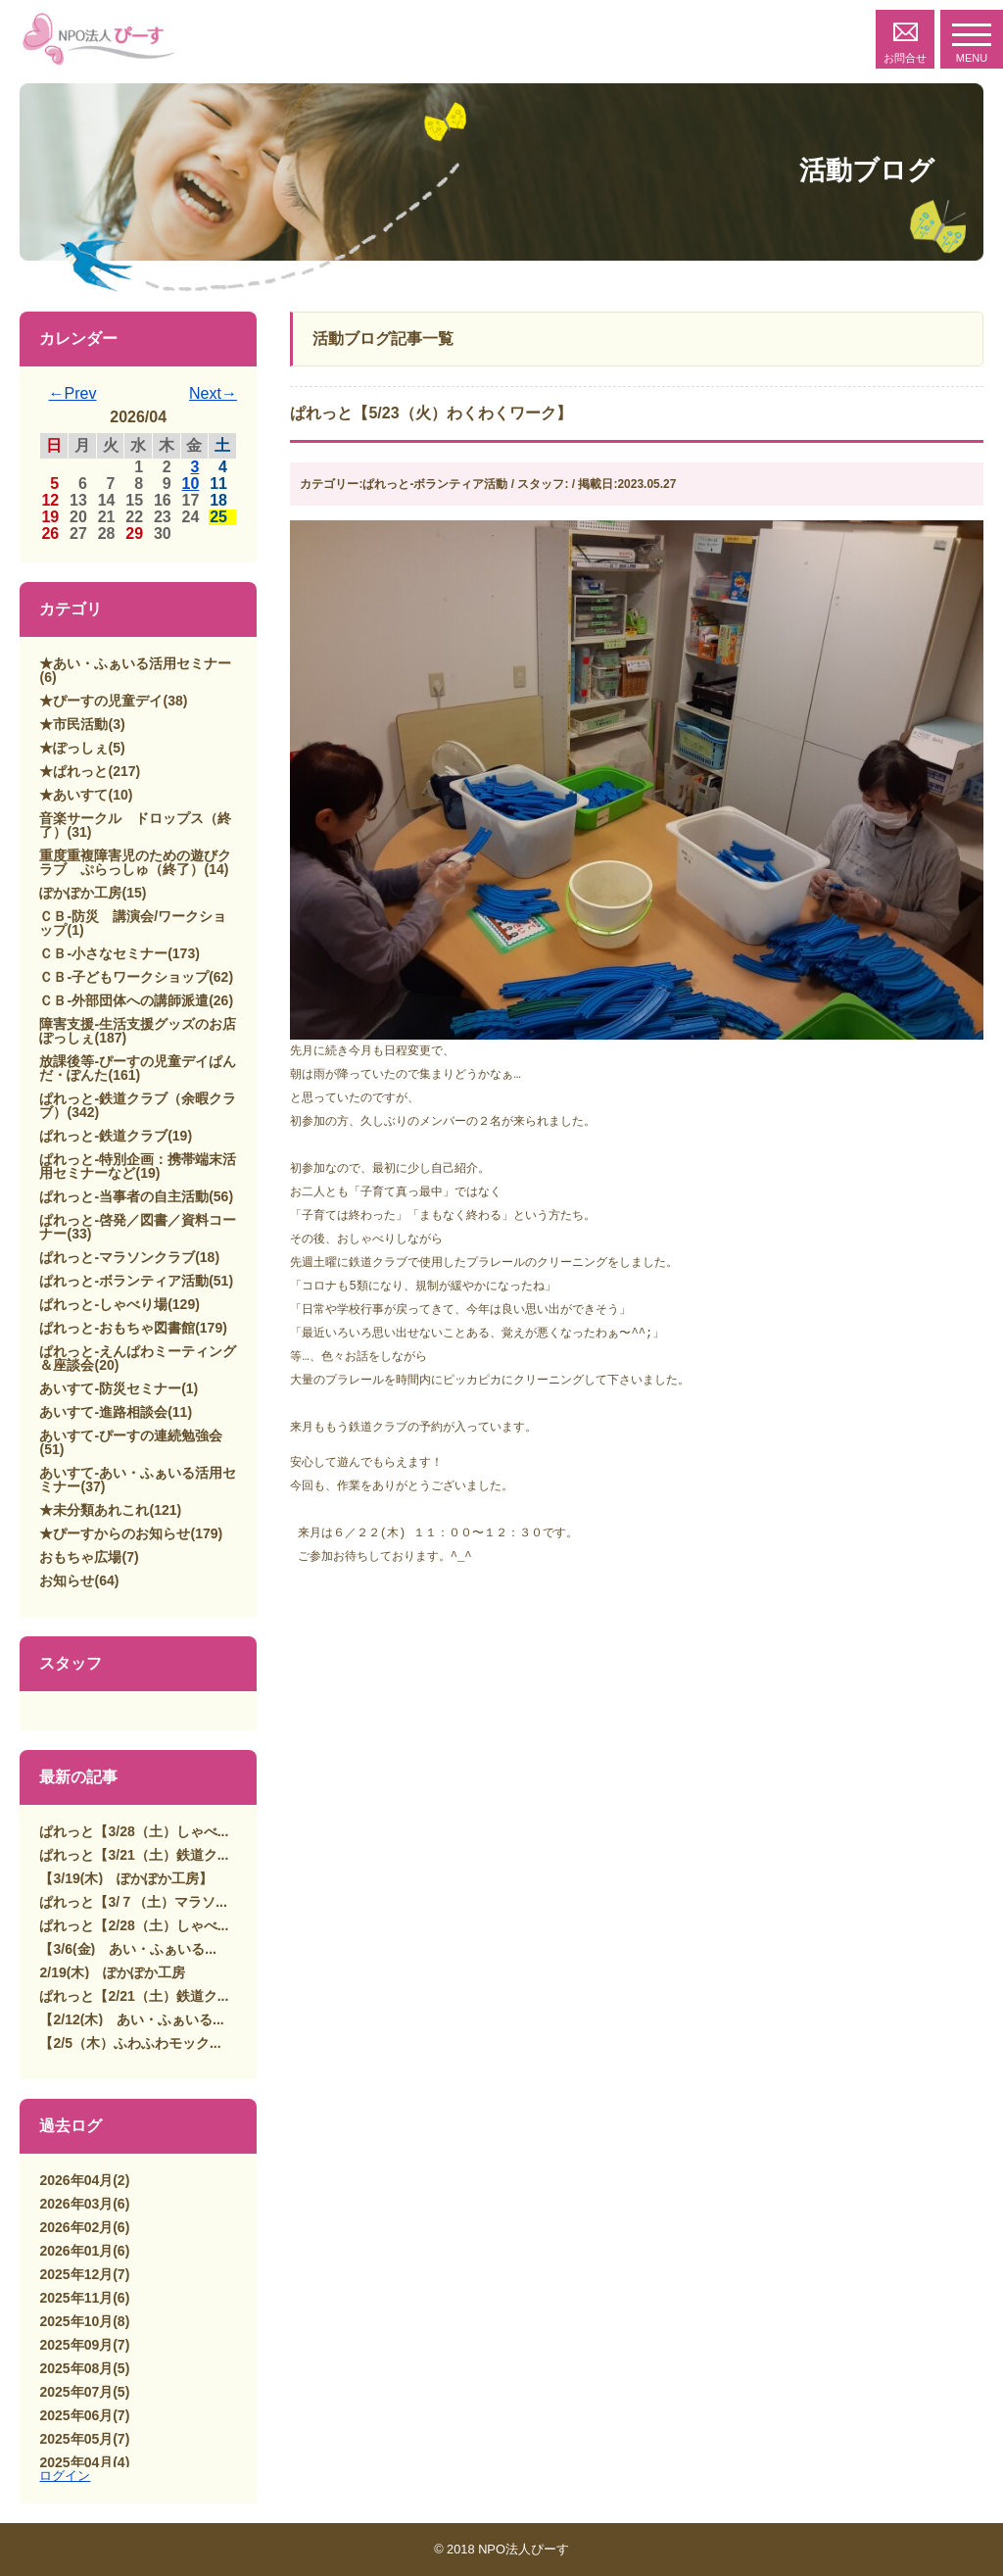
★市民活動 (73, 724)
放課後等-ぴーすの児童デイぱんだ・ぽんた (137, 1068)
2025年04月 (76, 2462)
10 (191, 483)
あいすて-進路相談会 (103, 1412)
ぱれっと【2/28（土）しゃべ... (133, 1925)
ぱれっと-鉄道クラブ (103, 1135)
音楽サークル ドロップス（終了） (135, 825)
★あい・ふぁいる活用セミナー (135, 663)
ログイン (64, 2475)
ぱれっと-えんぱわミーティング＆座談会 (137, 1358)
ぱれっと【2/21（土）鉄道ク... (133, 1996)
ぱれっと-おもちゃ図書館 (117, 1328)
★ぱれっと (73, 771)
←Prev (73, 393)
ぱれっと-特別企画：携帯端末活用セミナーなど (137, 1166)
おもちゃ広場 (80, 1557)
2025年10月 (76, 2321)
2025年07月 (76, 2392)
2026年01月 (76, 2251)
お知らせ (66, 1580)
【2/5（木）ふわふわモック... (129, 2043)
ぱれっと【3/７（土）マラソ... (132, 1902)
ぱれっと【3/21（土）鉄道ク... (133, 1855)
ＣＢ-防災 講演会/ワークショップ (132, 923)
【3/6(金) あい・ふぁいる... (127, 1949)
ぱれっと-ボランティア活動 (124, 1280)
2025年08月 (76, 2368)
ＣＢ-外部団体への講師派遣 (124, 1000)
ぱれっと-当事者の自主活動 (124, 1196)
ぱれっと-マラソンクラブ (117, 1257)
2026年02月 (76, 2227)
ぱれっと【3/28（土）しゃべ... (133, 1831)
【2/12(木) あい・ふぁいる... (131, 2019)
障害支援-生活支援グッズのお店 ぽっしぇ (144, 1030)
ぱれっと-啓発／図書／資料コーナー (137, 1226)
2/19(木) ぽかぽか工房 (112, 1972)
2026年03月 (76, 2203)
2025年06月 (76, 2415)
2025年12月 (76, 2274)
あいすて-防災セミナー (110, 1388)
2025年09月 (76, 2345)
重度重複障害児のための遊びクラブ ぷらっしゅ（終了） (135, 862)
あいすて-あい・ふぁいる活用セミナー (137, 1479)
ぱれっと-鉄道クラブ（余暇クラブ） (137, 1105)
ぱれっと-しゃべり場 (103, 1304)
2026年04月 (76, 2180)
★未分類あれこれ (94, 1510)
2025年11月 (76, 2298)
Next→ (213, 393)
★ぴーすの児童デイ (101, 700)
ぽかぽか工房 (80, 892)
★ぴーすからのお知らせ (114, 1533)
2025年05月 (76, 2439)
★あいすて (73, 794)
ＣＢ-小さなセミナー (103, 953)
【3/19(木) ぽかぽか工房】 (126, 1878)
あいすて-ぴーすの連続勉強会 (130, 1435)
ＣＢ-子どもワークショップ (124, 977)
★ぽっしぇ (73, 747)
